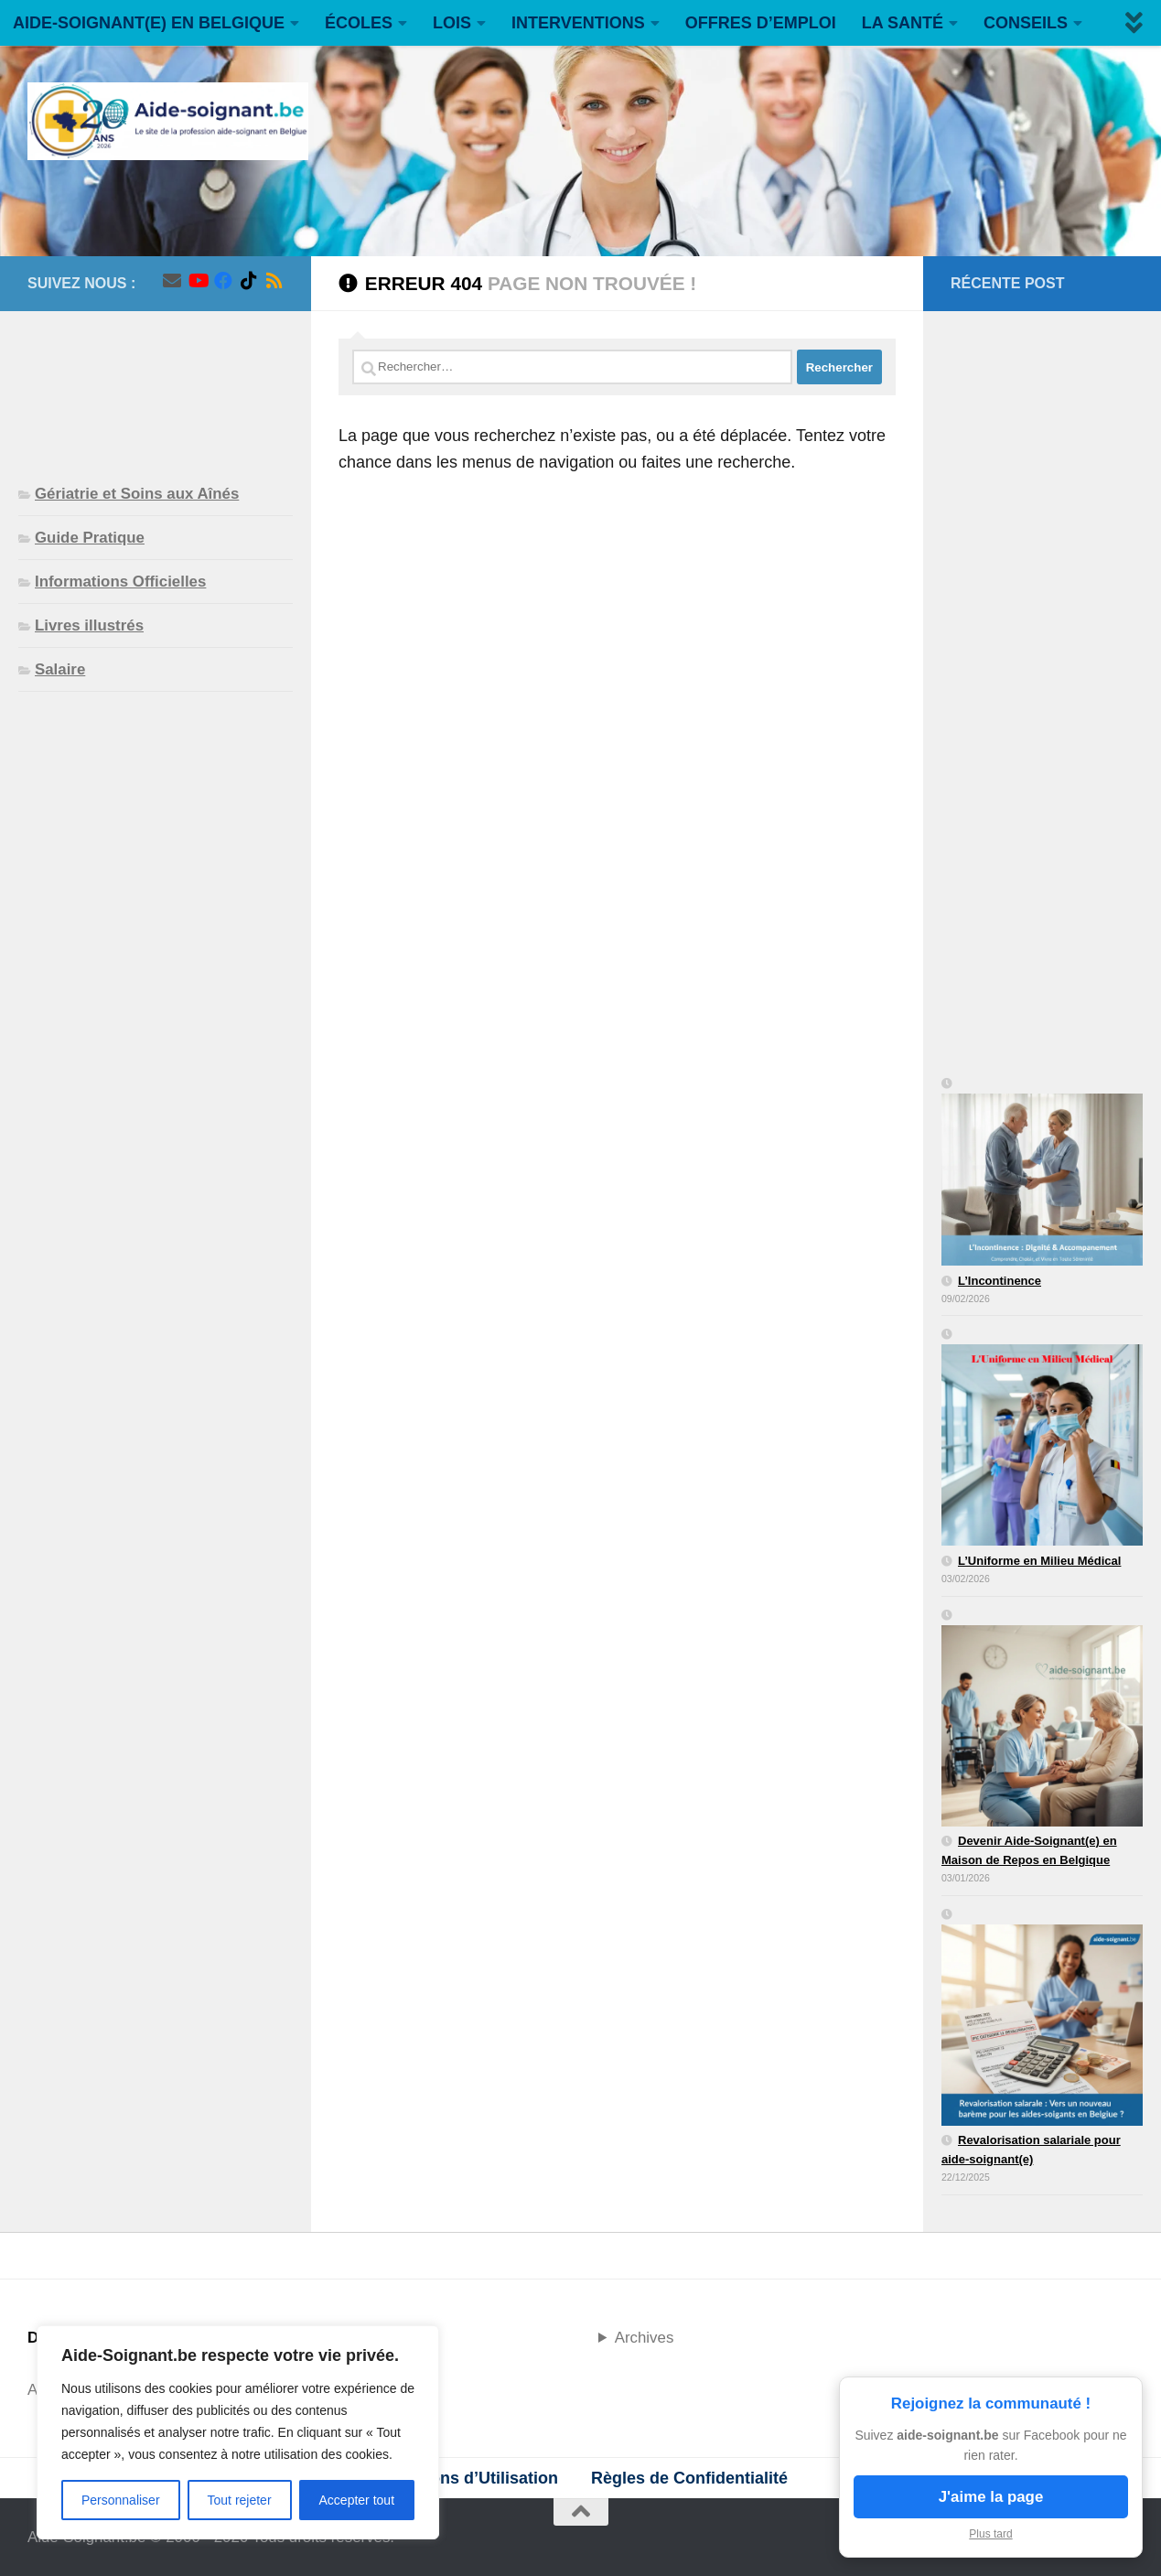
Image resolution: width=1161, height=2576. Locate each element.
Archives (644, 2337)
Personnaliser (120, 2500)
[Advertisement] (155, 382)
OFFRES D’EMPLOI (760, 23)
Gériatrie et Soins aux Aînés (137, 493)
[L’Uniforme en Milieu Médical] (1042, 1438)
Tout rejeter (240, 2500)
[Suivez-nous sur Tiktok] (249, 281)
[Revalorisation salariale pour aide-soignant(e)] (1042, 2018)
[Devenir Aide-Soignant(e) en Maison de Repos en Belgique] (1042, 1719)
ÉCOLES (358, 23)
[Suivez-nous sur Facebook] (223, 281)
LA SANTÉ (902, 23)
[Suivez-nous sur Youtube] (197, 281)
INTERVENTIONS (578, 23)
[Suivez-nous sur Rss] (274, 281)
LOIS (452, 23)
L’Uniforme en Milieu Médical (1039, 1561)
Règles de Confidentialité (689, 2478)
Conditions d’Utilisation (465, 2478)
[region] (238, 2432)
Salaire (60, 669)
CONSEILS (1026, 23)
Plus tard (990, 2533)
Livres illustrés (89, 625)
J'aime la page (991, 2497)
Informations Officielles (120, 581)
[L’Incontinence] (1042, 1173)
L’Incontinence (999, 1281)
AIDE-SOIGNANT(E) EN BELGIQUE (149, 23)
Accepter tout (357, 2500)
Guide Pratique (90, 537)
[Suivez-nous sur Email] (172, 281)
